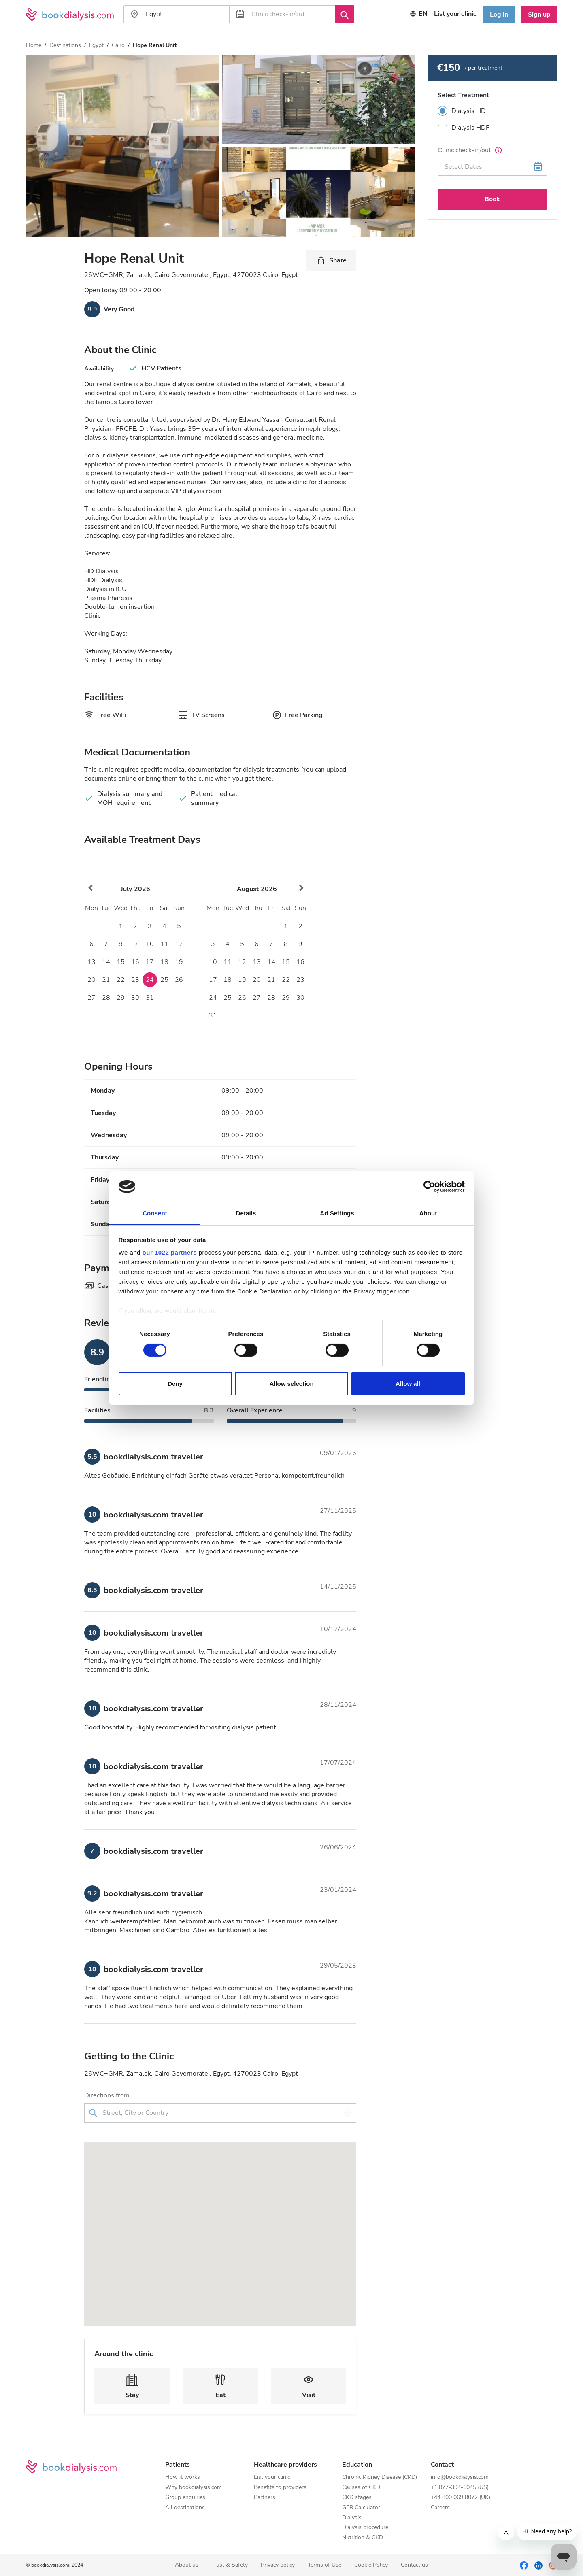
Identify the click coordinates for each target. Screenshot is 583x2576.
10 (150, 944)
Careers (440, 2507)
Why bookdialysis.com (193, 2487)
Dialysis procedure (365, 2527)
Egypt (96, 45)
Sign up (539, 14)
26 (179, 979)
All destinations (185, 2507)
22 (121, 979)
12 (179, 944)
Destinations (65, 45)
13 (91, 961)
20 (91, 979)
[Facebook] (524, 2565)
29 (121, 997)
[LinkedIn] (538, 2565)
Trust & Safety (229, 2565)
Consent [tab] (155, 1213)
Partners (264, 2497)
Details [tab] (246, 1213)
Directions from (107, 2095)
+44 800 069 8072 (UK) (460, 2497)
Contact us (414, 2565)
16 (135, 961)
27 (91, 997)
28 (106, 997)
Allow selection (291, 1383)
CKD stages (357, 2497)
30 (135, 997)
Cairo (118, 45)
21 (106, 979)
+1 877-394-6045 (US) (460, 2487)
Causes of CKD (361, 2487)
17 (150, 961)
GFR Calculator (361, 2507)
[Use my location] (347, 2113)
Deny (175, 1383)
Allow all (408, 1383)
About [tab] (428, 1213)
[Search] (344, 14)
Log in (499, 14)
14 (106, 961)
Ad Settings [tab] (337, 1213)
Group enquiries (185, 2497)
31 (150, 997)
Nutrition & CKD (362, 2537)
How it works (182, 2477)
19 (179, 961)
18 (164, 961)
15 (121, 961)
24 (150, 979)
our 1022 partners (170, 1252)
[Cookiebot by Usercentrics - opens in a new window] (429, 1187)
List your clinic (272, 2477)
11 (164, 944)
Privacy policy (278, 2565)
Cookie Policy (371, 2565)
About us (186, 2565)
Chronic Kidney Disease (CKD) (379, 2477)
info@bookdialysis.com (460, 2477)
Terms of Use (324, 2565)
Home (33, 45)
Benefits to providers (280, 2487)
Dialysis (352, 2517)
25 (164, 979)
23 (135, 979)
